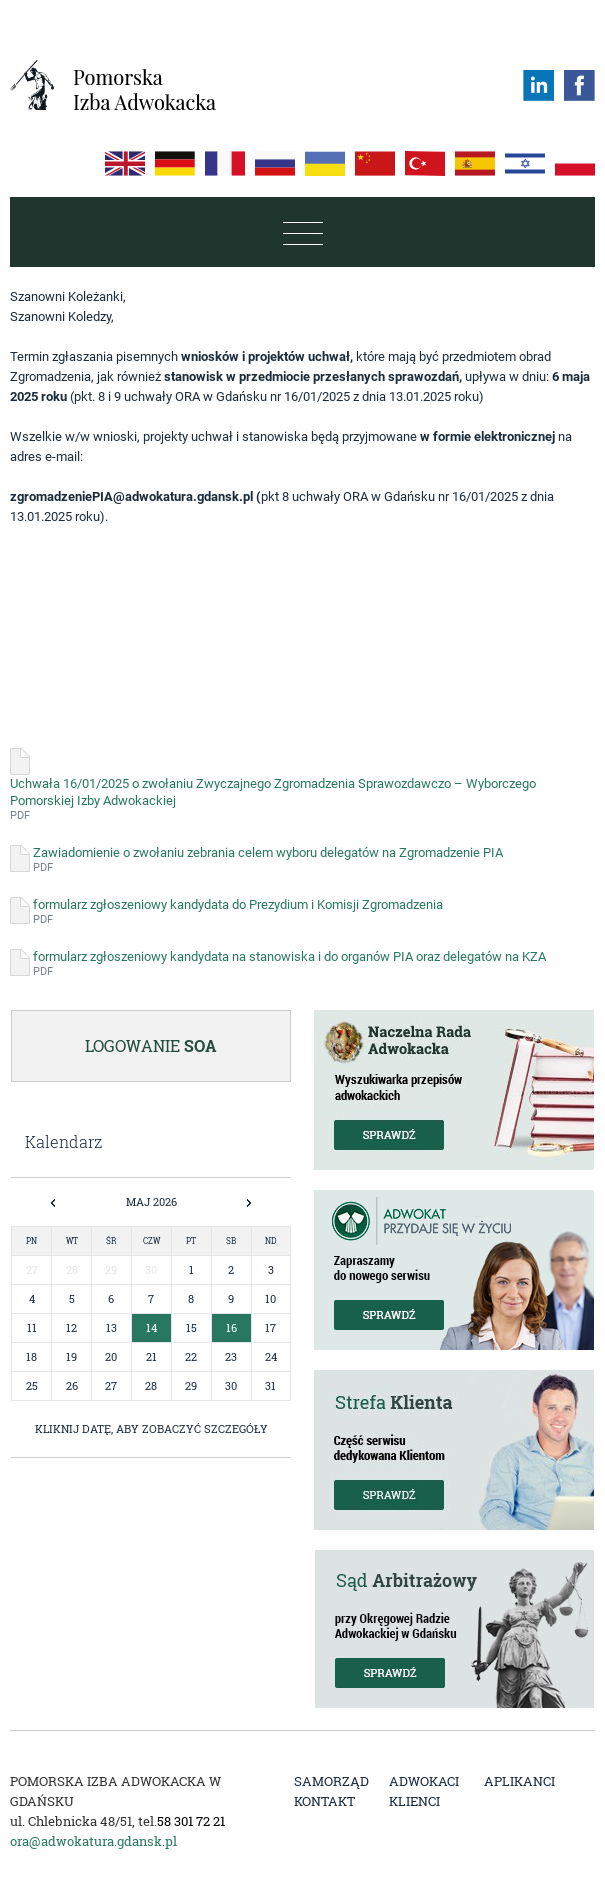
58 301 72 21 (191, 1821)
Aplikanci (519, 1781)
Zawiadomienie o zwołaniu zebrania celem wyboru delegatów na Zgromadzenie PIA (268, 860)
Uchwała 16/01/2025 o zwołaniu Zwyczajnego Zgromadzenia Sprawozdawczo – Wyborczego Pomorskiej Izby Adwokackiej (302, 799)
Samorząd (331, 1781)
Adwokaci (424, 1781)
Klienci (414, 1801)
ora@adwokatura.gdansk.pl (93, 1841)
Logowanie (151, 1045)
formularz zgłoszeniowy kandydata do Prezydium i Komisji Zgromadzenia (238, 912)
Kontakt (324, 1801)
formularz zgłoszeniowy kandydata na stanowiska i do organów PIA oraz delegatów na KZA (289, 964)
